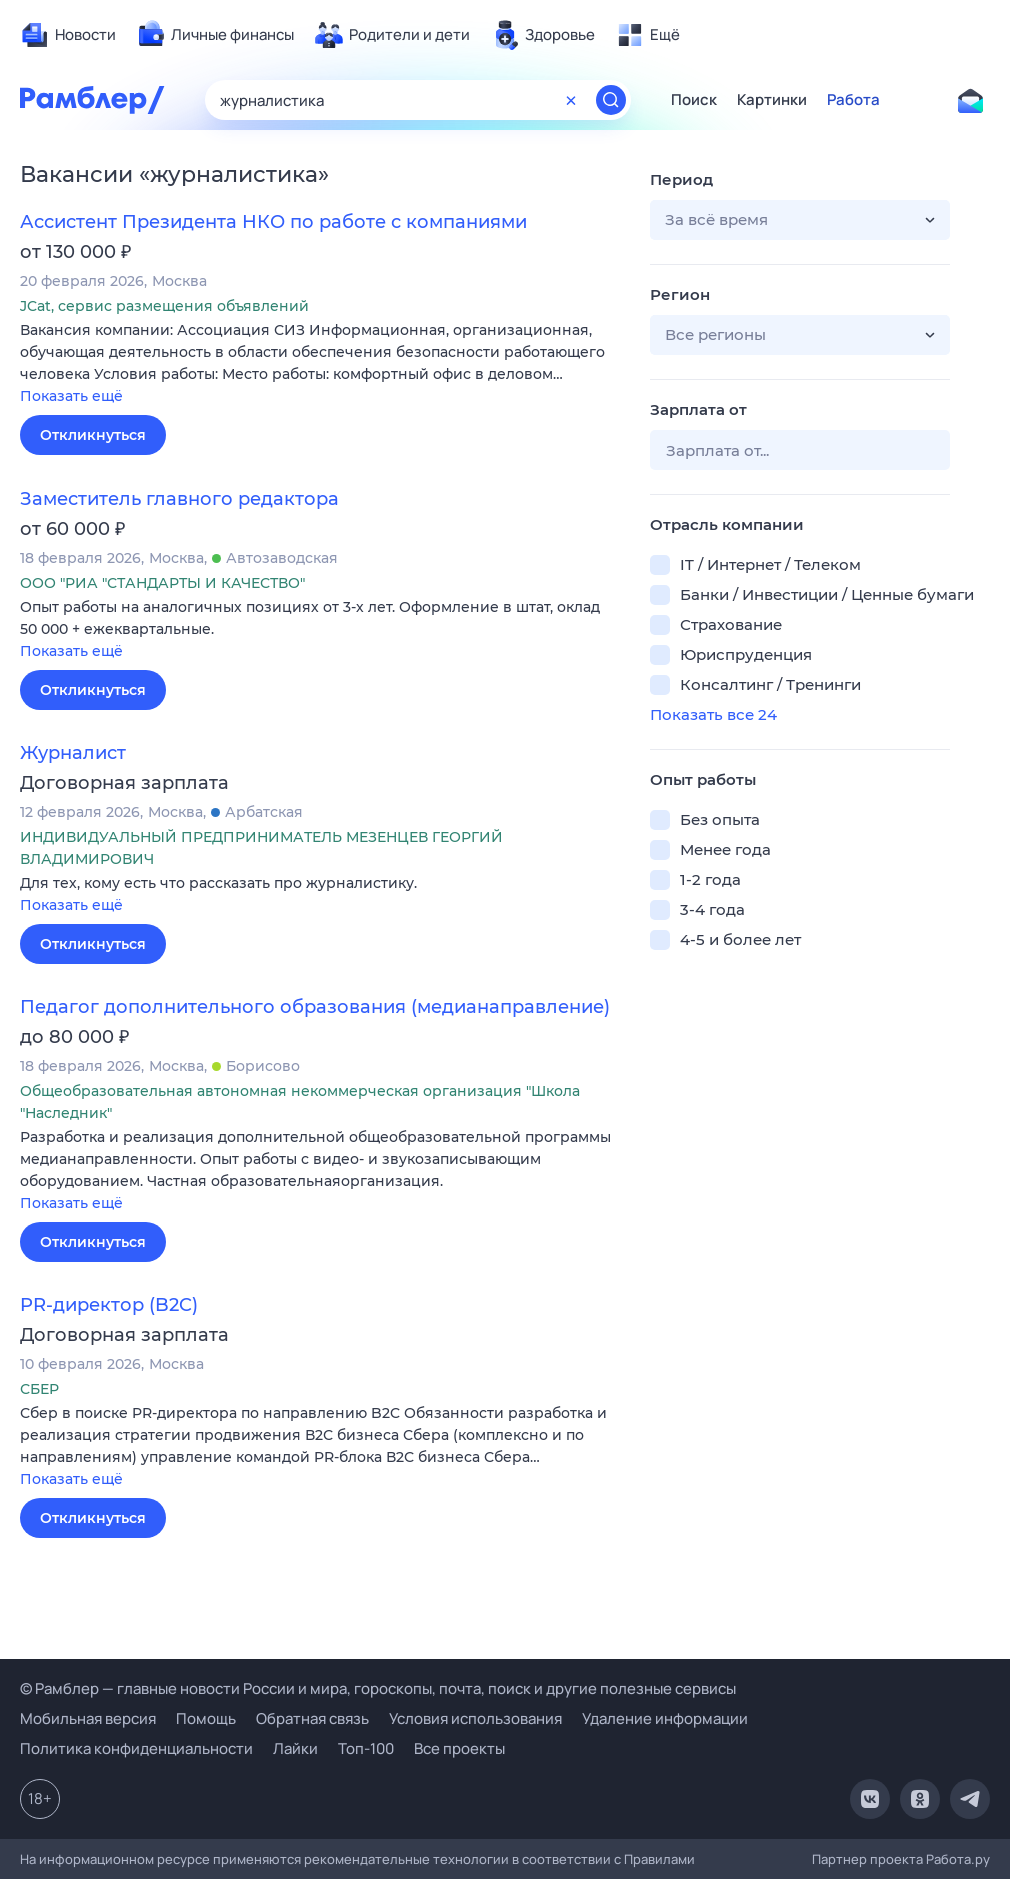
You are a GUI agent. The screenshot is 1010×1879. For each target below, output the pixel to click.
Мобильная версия (88, 1718)
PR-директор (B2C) (109, 1305)
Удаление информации (665, 1718)
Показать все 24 (713, 714)
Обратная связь (312, 1718)
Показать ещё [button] (71, 396)
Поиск (694, 100)
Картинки (772, 100)
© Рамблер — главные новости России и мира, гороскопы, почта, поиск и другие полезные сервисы (378, 1688)
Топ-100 (366, 1748)
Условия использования (475, 1718)
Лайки (295, 1748)
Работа (853, 100)
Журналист (73, 753)
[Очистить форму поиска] (571, 100)
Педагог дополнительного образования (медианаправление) (315, 1007)
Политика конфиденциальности (136, 1748)
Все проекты (459, 1748)
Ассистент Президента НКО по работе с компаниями (273, 222)
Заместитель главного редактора (179, 499)
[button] (320, 364)
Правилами (659, 1859)
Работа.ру (958, 1859)
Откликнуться (93, 435)
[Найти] (611, 100)
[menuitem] (68, 35)
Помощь (206, 1718)
